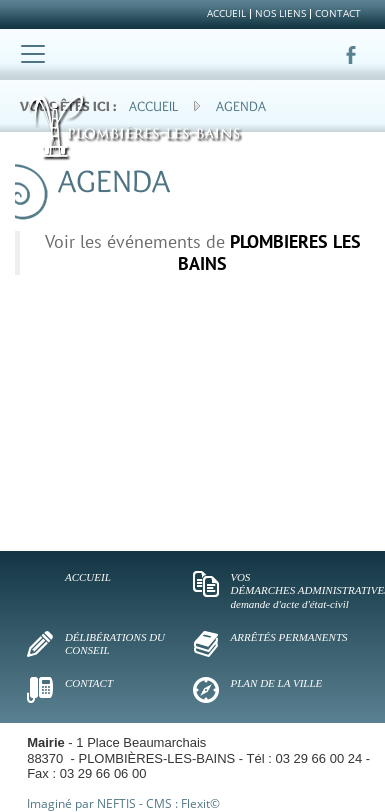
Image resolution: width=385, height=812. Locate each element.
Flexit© (200, 803)
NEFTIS (116, 803)
